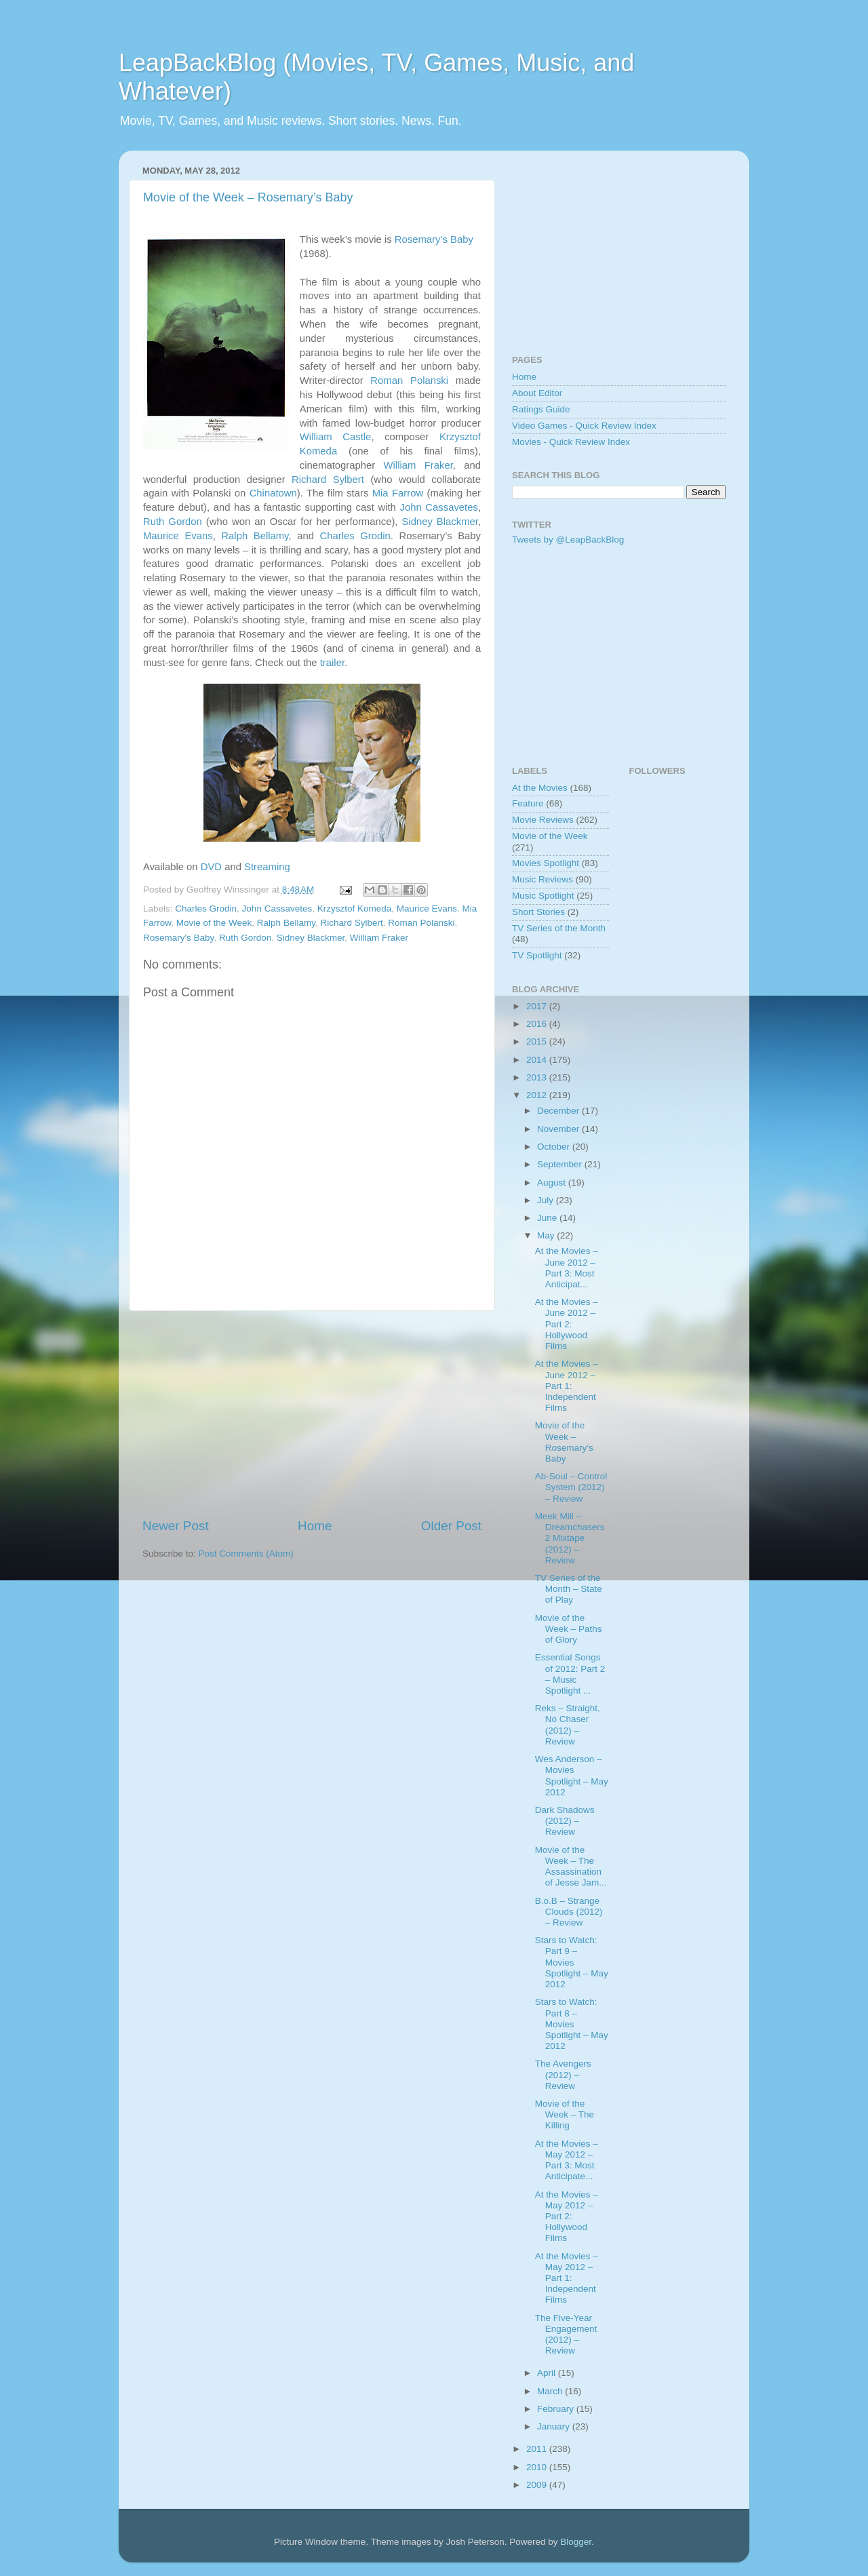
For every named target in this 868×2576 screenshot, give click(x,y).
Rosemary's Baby (178, 938)
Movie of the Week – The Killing (564, 2114)
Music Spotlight (543, 896)
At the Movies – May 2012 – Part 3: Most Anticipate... (566, 2160)
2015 (537, 1041)
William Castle (336, 436)
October (554, 1146)
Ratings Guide (541, 409)
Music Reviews (542, 879)
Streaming (267, 866)
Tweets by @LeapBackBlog (568, 539)
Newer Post (175, 1526)
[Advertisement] (312, 1414)
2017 (537, 1006)
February (556, 2409)
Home (315, 1526)
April (547, 2373)
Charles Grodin (354, 535)
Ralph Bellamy (254, 535)
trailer (332, 662)
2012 (537, 1095)
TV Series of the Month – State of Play (568, 1589)
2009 (537, 2485)
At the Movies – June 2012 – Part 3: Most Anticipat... (566, 1267)
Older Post (451, 1526)
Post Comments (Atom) (246, 1553)
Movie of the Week (214, 923)
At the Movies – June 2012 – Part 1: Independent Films (566, 1386)
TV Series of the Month (559, 928)
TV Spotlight (537, 955)
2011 (537, 2449)
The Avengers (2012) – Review (563, 2074)
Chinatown (273, 493)
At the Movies (540, 788)
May (547, 1235)
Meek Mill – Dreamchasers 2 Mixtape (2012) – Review (570, 1538)
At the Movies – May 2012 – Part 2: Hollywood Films (566, 2216)
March (551, 2391)
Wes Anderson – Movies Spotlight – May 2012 (571, 1775)
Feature (528, 803)
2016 (537, 1024)
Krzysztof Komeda (354, 908)
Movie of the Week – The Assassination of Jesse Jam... (571, 1866)
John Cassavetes (438, 507)
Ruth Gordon (172, 521)
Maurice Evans (178, 535)
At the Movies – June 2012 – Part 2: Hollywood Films (566, 1324)
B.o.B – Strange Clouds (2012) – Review (569, 1912)
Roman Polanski (409, 380)
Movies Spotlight (545, 863)
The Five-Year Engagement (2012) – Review (566, 2334)
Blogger (575, 2542)
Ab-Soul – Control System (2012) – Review (571, 1487)
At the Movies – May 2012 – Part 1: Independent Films (566, 2278)
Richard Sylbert (328, 479)
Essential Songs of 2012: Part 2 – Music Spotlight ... (570, 1674)
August (552, 1182)
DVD (211, 866)
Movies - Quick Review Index (571, 442)
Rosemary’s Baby (434, 239)
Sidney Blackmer (439, 521)
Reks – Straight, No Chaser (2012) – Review (567, 1724)
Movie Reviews (543, 820)
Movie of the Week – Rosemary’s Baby (248, 197)
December (559, 1111)
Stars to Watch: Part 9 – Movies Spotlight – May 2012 (571, 1962)
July (546, 1200)
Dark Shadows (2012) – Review (565, 1821)
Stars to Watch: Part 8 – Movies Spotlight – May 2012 (571, 2024)
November (559, 1129)
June (548, 1218)
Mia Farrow (397, 493)
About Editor (537, 393)
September (561, 1164)
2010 (537, 2467)
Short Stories (538, 912)
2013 (537, 1077)
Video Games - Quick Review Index (584, 426)
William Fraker (418, 465)
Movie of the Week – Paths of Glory (568, 1629)
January (554, 2426)
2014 (537, 1060)
